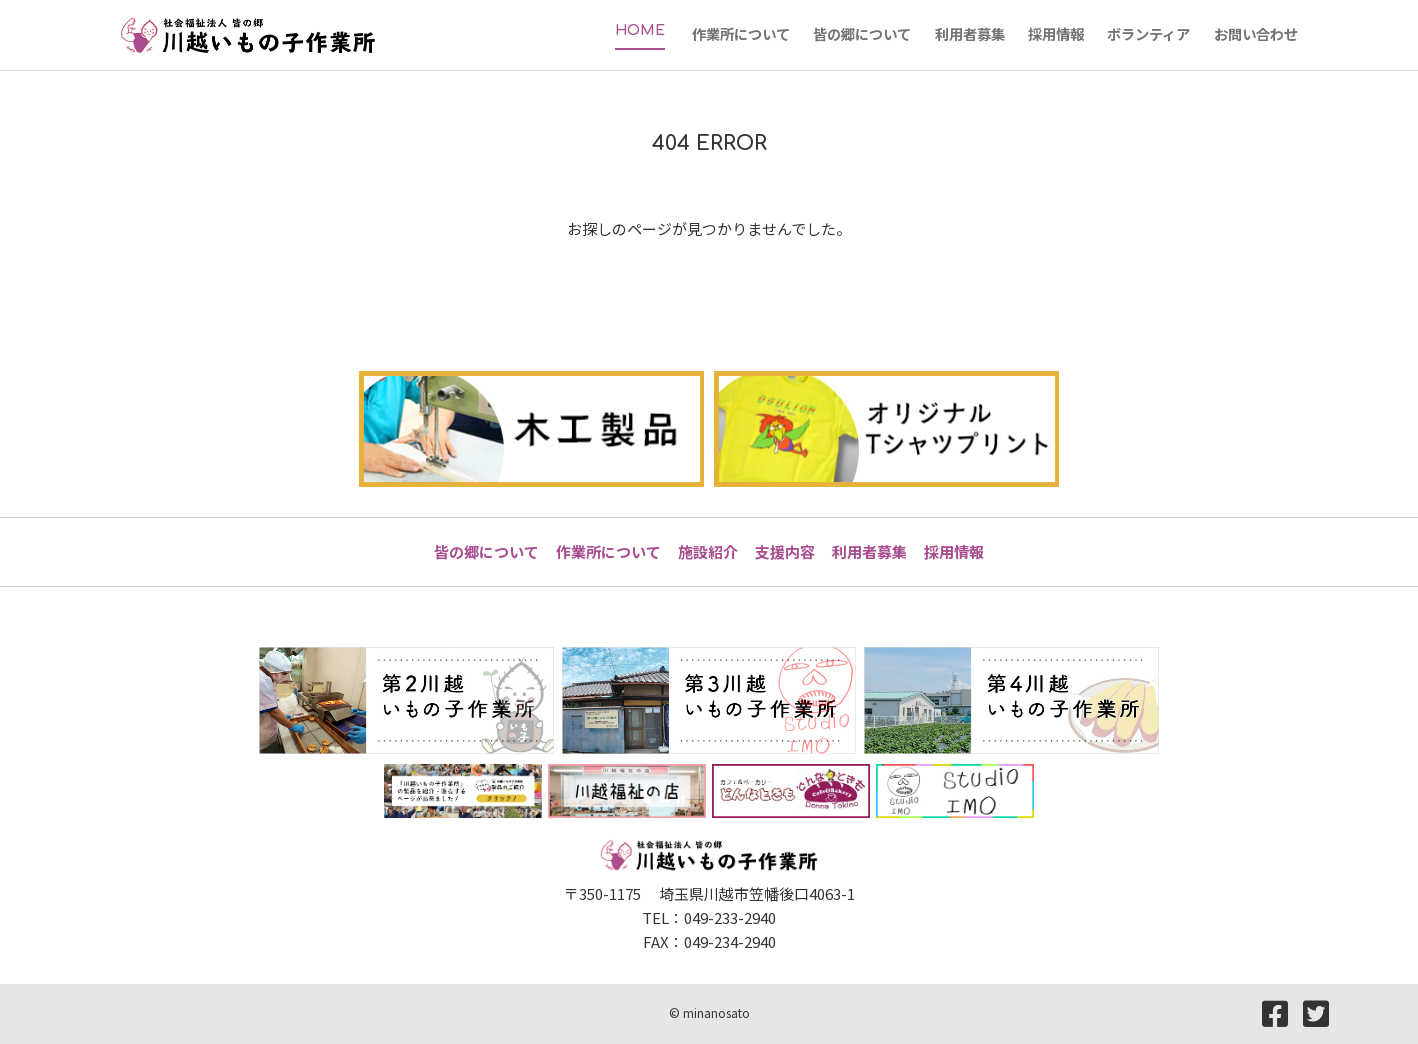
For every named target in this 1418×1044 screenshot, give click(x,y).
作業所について (608, 551)
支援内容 (785, 551)
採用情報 (954, 551)
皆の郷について (486, 551)
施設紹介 (708, 551)
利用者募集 (869, 551)
